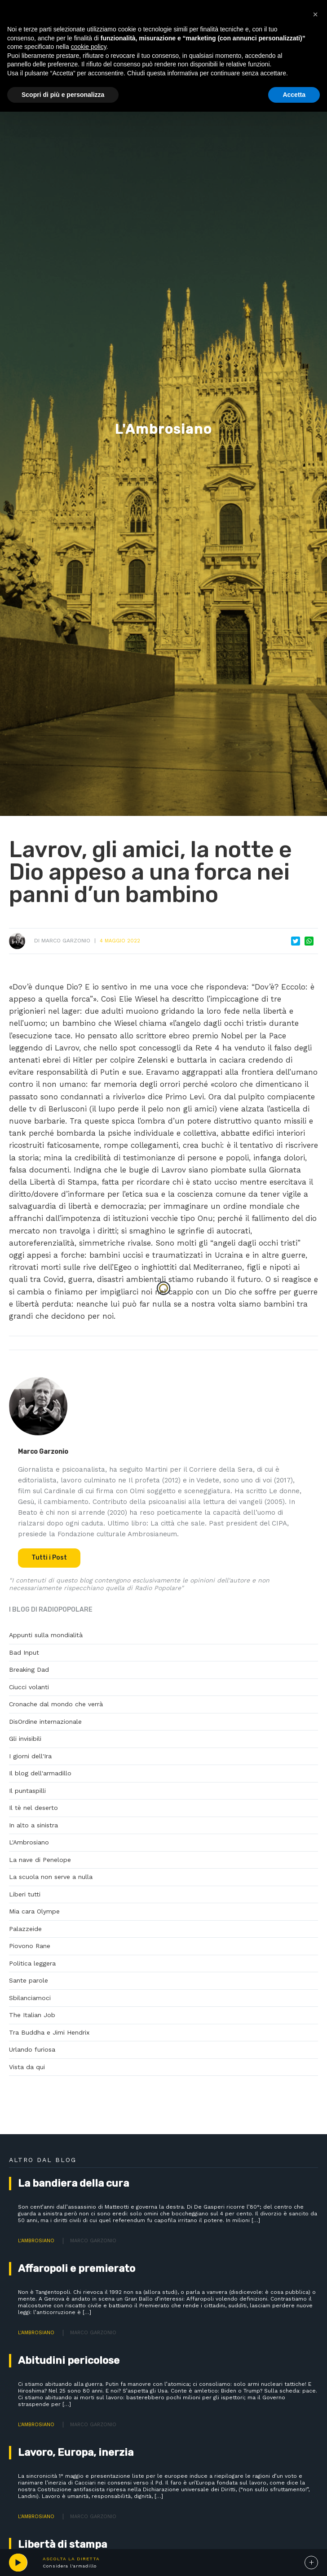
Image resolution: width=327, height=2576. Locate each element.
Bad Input (24, 1652)
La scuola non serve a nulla (51, 1876)
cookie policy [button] (88, 46)
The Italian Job (32, 2014)
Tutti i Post (49, 1557)
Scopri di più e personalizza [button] (63, 94)
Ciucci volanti (29, 1687)
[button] (315, 14)
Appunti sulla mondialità (46, 1635)
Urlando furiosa (32, 2049)
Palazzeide (25, 1928)
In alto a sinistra (33, 1825)
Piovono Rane (29, 1945)
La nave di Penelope (40, 1859)
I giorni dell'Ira (30, 1756)
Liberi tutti (24, 1894)
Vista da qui (27, 2066)
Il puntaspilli (27, 1790)
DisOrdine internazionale (45, 1721)
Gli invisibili (25, 1738)
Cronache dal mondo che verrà (56, 1704)
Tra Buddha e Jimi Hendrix (49, 2032)
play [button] (18, 2563)
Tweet (295, 941)
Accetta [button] (294, 94)
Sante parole (28, 1980)
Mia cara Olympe (34, 1911)
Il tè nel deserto (33, 1807)
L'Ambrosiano (29, 1842)
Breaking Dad (29, 1669)
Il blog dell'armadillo (40, 1773)
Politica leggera (32, 1963)
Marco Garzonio (65, 940)
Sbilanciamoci (30, 1997)
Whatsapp (309, 941)
